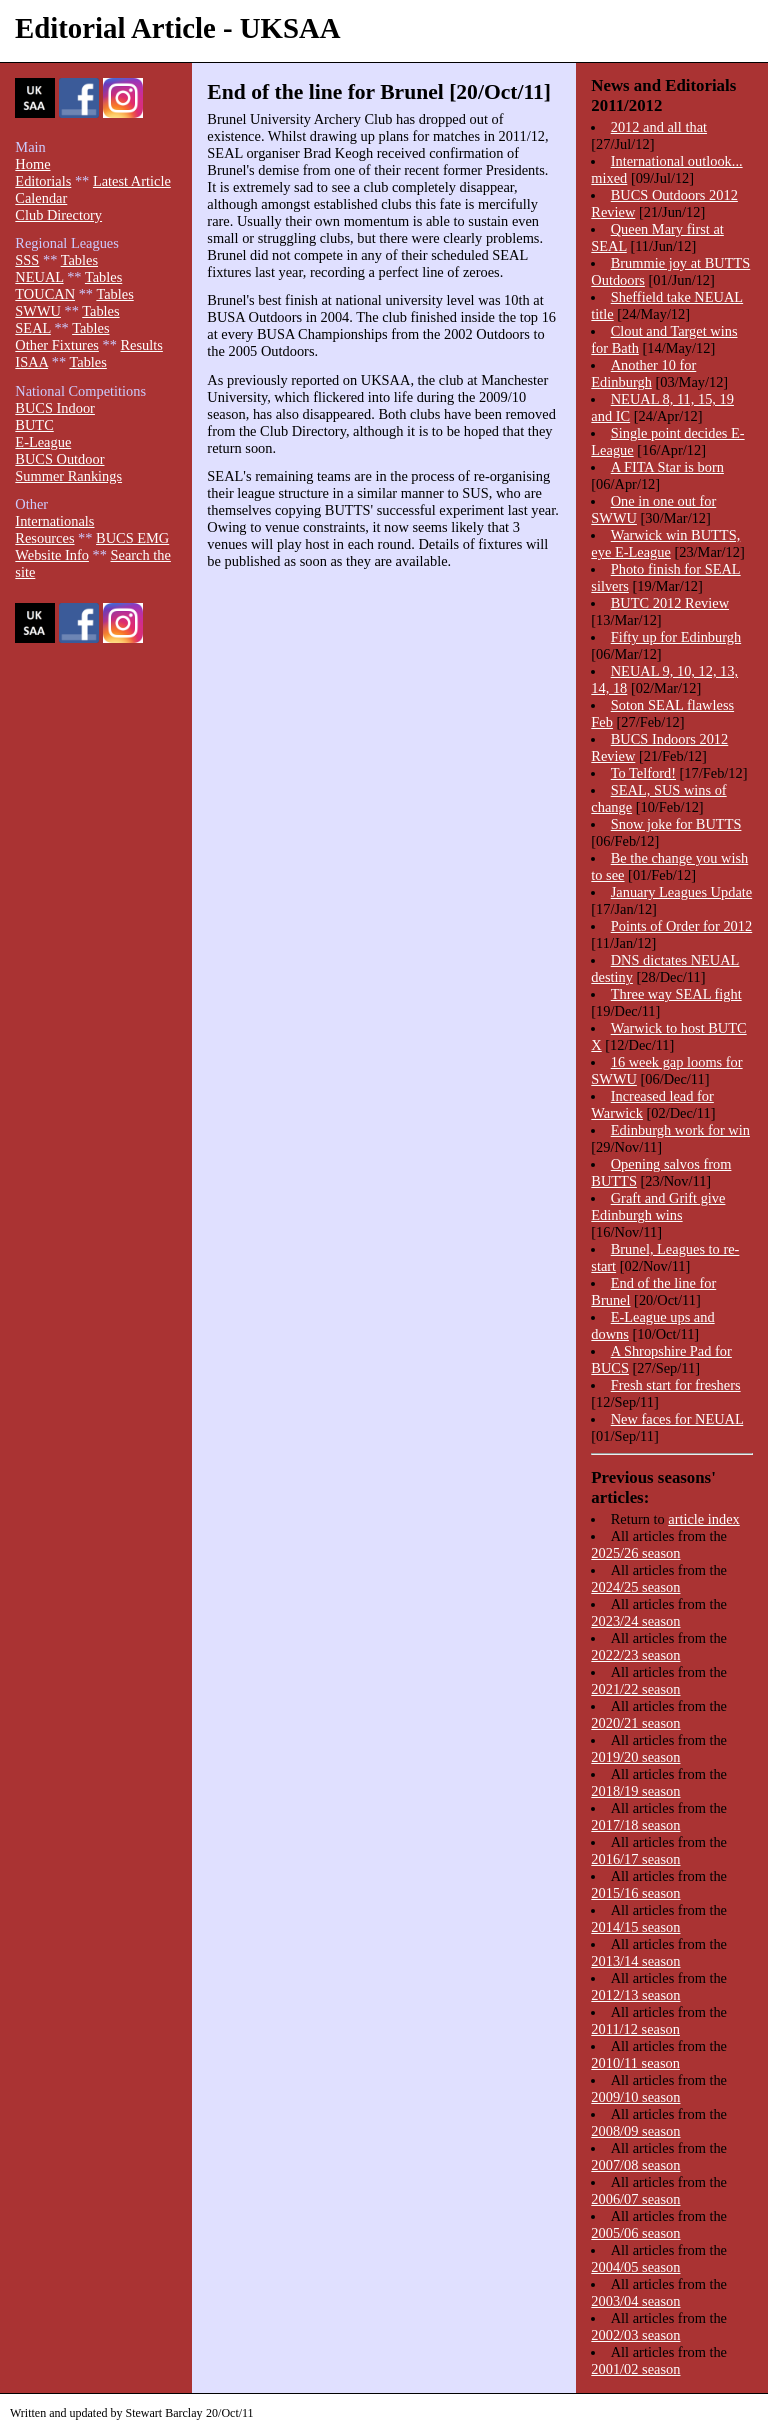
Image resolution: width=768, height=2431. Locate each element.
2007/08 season (635, 2165)
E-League (43, 442)
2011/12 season (635, 2029)
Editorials (43, 181)
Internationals (54, 521)
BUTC (34, 425)
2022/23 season (635, 1655)
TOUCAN (45, 294)
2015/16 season (635, 1893)
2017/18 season (635, 1825)
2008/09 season (635, 2131)
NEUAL (39, 277)
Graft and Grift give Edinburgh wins (658, 1206)
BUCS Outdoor (59, 459)
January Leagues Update (681, 892)
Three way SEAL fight (676, 994)
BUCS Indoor (55, 408)
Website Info (52, 555)
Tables (79, 260)
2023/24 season (635, 1621)
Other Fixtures (57, 345)
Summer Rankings (68, 476)
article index (704, 1519)
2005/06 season (635, 2233)
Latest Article (132, 181)
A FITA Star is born (667, 467)
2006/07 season (635, 2199)
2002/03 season (635, 2335)
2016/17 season (635, 1859)
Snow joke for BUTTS (676, 824)
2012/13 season (635, 1995)
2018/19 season (635, 1791)
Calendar (41, 198)
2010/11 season (635, 2063)
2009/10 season (635, 2097)
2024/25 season (635, 1587)
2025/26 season (635, 1553)
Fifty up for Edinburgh (676, 637)
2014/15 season (635, 1927)
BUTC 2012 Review (670, 603)
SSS (27, 260)
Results (141, 345)
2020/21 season (635, 1723)
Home (32, 164)
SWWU (38, 311)
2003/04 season (635, 2301)
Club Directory (58, 215)
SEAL (32, 328)
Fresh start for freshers (676, 1385)
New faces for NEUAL (677, 1419)
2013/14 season (635, 1961)
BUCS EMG (132, 538)
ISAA (31, 362)
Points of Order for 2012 (682, 926)
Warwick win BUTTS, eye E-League (665, 543)
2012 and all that (659, 127)
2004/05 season (635, 2267)
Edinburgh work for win (680, 1130)
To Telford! (643, 773)
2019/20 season (635, 1757)
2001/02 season (635, 2369)
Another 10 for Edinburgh (643, 373)
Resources (44, 538)
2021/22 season (635, 1689)
